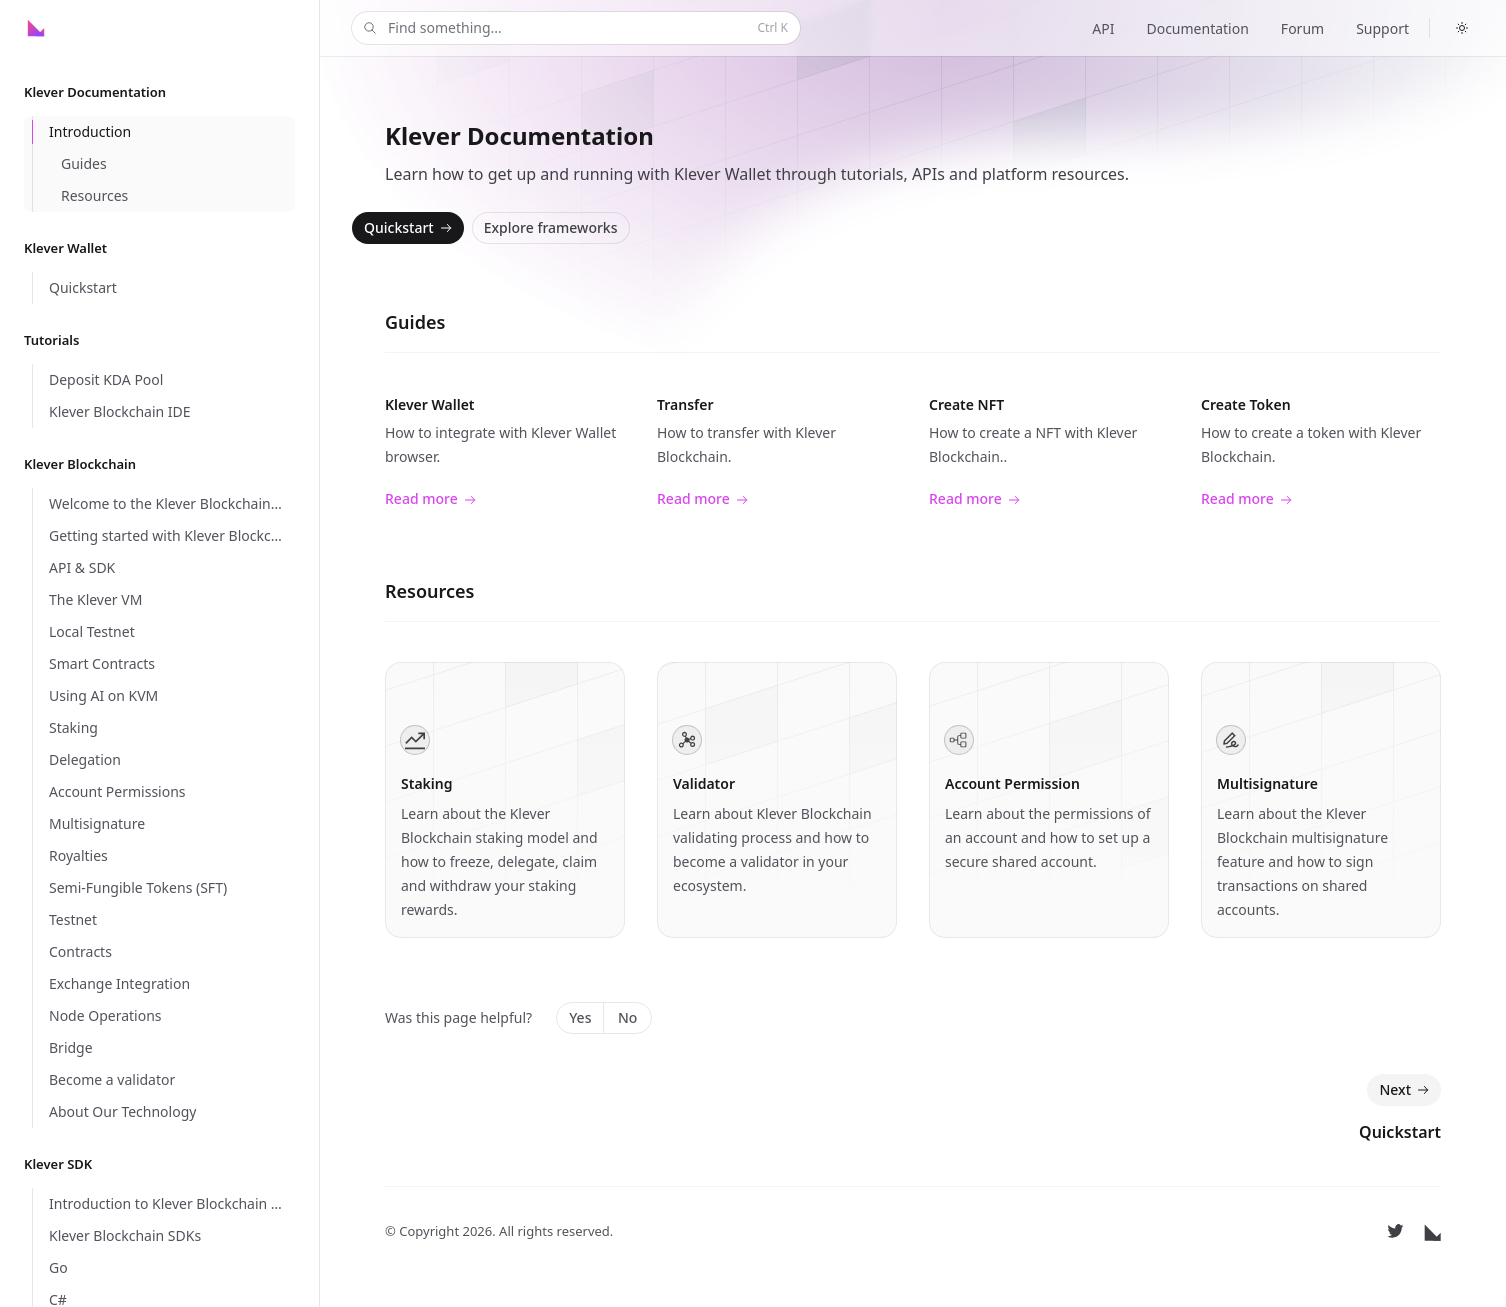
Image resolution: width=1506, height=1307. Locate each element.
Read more (430, 499)
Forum (1302, 28)
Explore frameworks (551, 227)
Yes (580, 1017)
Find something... (574, 28)
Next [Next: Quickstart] (1406, 1090)
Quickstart (410, 228)
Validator (704, 783)
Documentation (1197, 28)
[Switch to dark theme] (1462, 28)
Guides (415, 322)
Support (1382, 28)
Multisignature (1267, 783)
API (1103, 28)
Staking (426, 783)
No (627, 1017)
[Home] (71, 28)
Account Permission (1012, 783)
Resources (429, 591)
